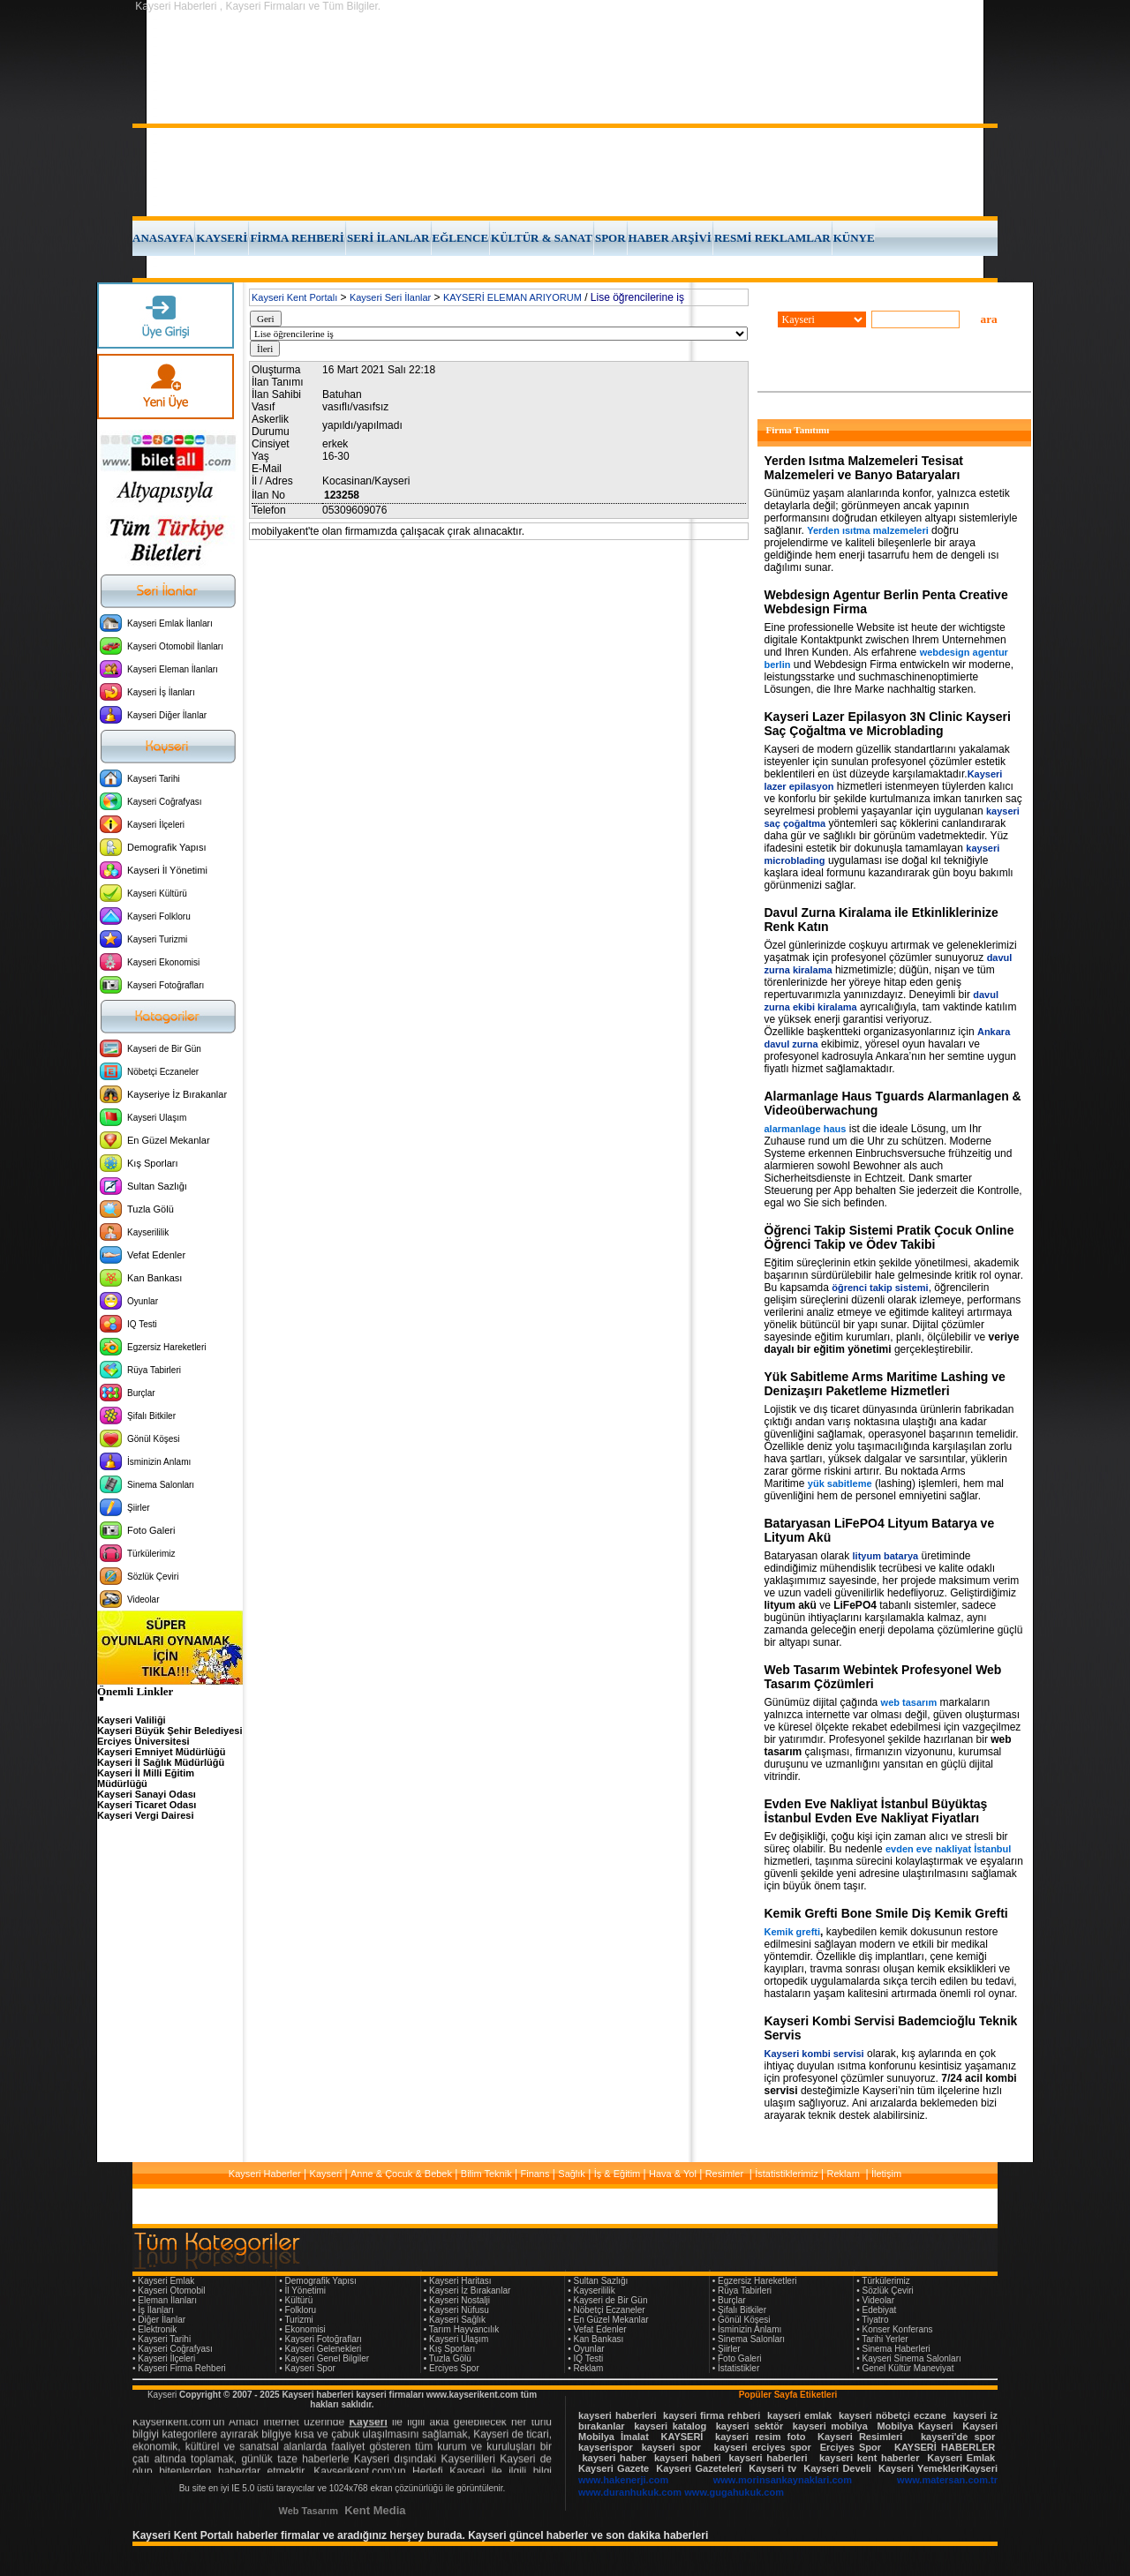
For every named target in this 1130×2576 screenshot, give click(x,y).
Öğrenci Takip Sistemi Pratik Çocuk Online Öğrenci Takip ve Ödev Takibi (889, 1237)
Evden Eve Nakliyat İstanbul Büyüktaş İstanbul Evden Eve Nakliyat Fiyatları (876, 1811)
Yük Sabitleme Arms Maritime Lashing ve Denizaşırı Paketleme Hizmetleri (885, 1384)
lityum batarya (886, 1556)
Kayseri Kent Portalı (294, 297)
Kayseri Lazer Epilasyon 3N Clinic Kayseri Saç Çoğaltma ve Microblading (888, 724)
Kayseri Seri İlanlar (390, 297)
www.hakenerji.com (623, 2480)
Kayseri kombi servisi (814, 2053)
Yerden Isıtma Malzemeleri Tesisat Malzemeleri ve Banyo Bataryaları (864, 468)
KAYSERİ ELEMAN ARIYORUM (512, 297)
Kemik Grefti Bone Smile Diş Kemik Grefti (886, 1913)
